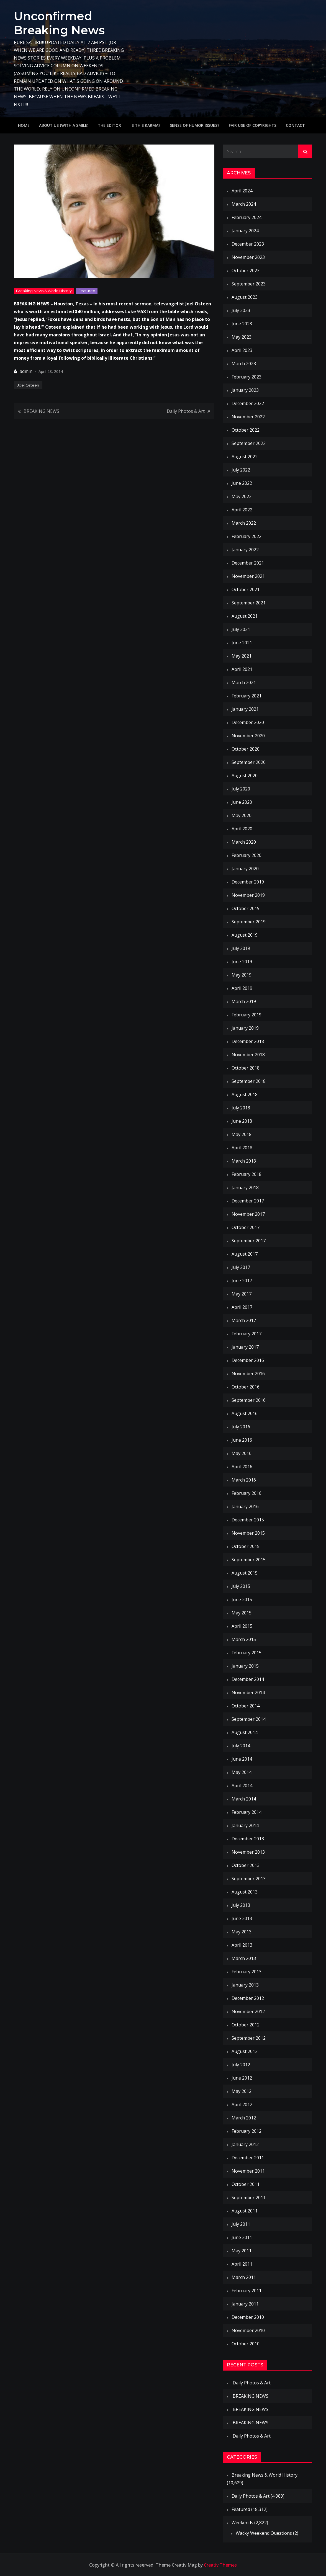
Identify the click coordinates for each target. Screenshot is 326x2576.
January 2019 (245, 1028)
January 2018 (245, 1187)
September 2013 (249, 1879)
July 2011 (241, 2224)
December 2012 (248, 1998)
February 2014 (246, 1812)
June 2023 (242, 324)
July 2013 (241, 1905)
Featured (86, 290)
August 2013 (245, 1892)
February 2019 (246, 1015)
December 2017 (248, 1201)
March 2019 (244, 1001)
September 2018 (249, 1081)
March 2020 (244, 842)
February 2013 (246, 1972)
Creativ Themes (220, 2565)
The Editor (109, 125)
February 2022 (246, 536)
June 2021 (242, 643)
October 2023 (246, 270)
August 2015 (245, 1573)
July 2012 (241, 2065)
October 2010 (246, 2344)
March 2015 (244, 1639)
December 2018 (248, 1041)
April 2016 (242, 1467)
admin (26, 371)
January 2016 (245, 1506)
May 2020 (241, 815)
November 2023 (248, 257)
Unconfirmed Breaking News (60, 23)
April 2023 (242, 350)
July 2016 (241, 1427)
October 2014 (246, 1706)
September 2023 (249, 284)
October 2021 (246, 589)
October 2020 (246, 749)
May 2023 (241, 337)
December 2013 (248, 1839)
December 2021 (248, 563)
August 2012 (245, 2051)
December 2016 (248, 1360)
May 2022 (241, 496)
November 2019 (248, 895)
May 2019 (241, 975)
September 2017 (249, 1241)
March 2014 (244, 1799)
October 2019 (246, 908)
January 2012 (245, 2144)
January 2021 (245, 709)
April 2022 (242, 510)
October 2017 (246, 1227)
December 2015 (248, 1520)
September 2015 (249, 1560)
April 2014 (242, 1785)
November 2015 (248, 1533)
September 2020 (249, 762)
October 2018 (246, 1068)
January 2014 (245, 1825)
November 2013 (248, 1852)
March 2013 (244, 1958)
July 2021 (241, 629)
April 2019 (242, 988)
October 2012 (246, 2025)
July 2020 (241, 789)
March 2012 (244, 2118)
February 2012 (246, 2131)
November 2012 (248, 2011)
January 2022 (245, 550)
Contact (295, 125)
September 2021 (249, 603)
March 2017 (244, 1320)
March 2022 (244, 523)
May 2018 (241, 1134)
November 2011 (248, 2171)
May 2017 (241, 1294)
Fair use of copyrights (252, 125)
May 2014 (241, 1772)
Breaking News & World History (44, 290)
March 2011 (244, 2277)
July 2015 (241, 1586)
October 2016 (246, 1387)
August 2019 (245, 935)
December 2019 (248, 882)
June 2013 (242, 1918)
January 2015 (245, 1666)
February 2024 (246, 217)
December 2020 (248, 722)
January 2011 (245, 2304)
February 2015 (246, 1653)
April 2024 (242, 191)
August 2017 (245, 1254)
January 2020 (245, 868)
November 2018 (248, 1055)
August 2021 (245, 616)
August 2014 (245, 1732)
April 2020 (242, 829)
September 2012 (249, 2038)
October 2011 (246, 2184)
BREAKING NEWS (41, 411)
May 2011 (241, 2251)
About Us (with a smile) (63, 125)
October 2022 (246, 430)
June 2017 (242, 1280)
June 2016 (242, 1440)
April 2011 (242, 2264)
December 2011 (248, 2158)
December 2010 (248, 2317)
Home (24, 125)
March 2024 (244, 204)
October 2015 (246, 1546)
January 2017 (245, 1347)
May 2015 (241, 1613)
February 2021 (246, 696)
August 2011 (245, 2211)
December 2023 (248, 244)
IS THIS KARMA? (145, 125)
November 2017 (248, 1214)
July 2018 (241, 1108)
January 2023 (245, 390)
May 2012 (241, 2091)
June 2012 (242, 2078)
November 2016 (248, 1374)
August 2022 (245, 457)
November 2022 (248, 417)
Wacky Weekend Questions (264, 2533)
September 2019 (249, 922)
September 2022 (249, 443)
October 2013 (246, 1865)
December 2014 (248, 1679)
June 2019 (242, 962)
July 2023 (241, 310)
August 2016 (245, 1413)
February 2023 (246, 377)
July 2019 (241, 948)
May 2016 (241, 1453)
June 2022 (242, 483)
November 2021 (248, 576)
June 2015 (242, 1599)
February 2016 (246, 1493)
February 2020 (246, 855)
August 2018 (245, 1094)
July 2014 (241, 1746)
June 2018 (242, 1121)
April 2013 (242, 1945)
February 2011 (246, 2291)
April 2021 (242, 669)
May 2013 (241, 1932)
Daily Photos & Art (186, 411)
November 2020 (248, 736)
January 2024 (245, 231)
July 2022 (241, 470)
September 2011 (249, 2197)
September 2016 (249, 1400)
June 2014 (242, 1759)
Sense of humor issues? (194, 125)
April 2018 (242, 1148)
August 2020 (245, 775)
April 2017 (242, 1307)
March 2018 (244, 1161)
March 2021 (244, 682)
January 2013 (245, 1985)
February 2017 (246, 1334)
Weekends (242, 2523)
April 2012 (242, 2104)
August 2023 (245, 297)
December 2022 (248, 403)
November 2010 (248, 2330)
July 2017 (241, 1267)
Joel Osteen (28, 385)
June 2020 (242, 802)
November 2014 (248, 1692)
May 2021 (241, 656)
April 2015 (242, 1626)
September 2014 (249, 1719)
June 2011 (242, 2237)
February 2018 (246, 1174)
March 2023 (244, 363)
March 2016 (244, 1480)
